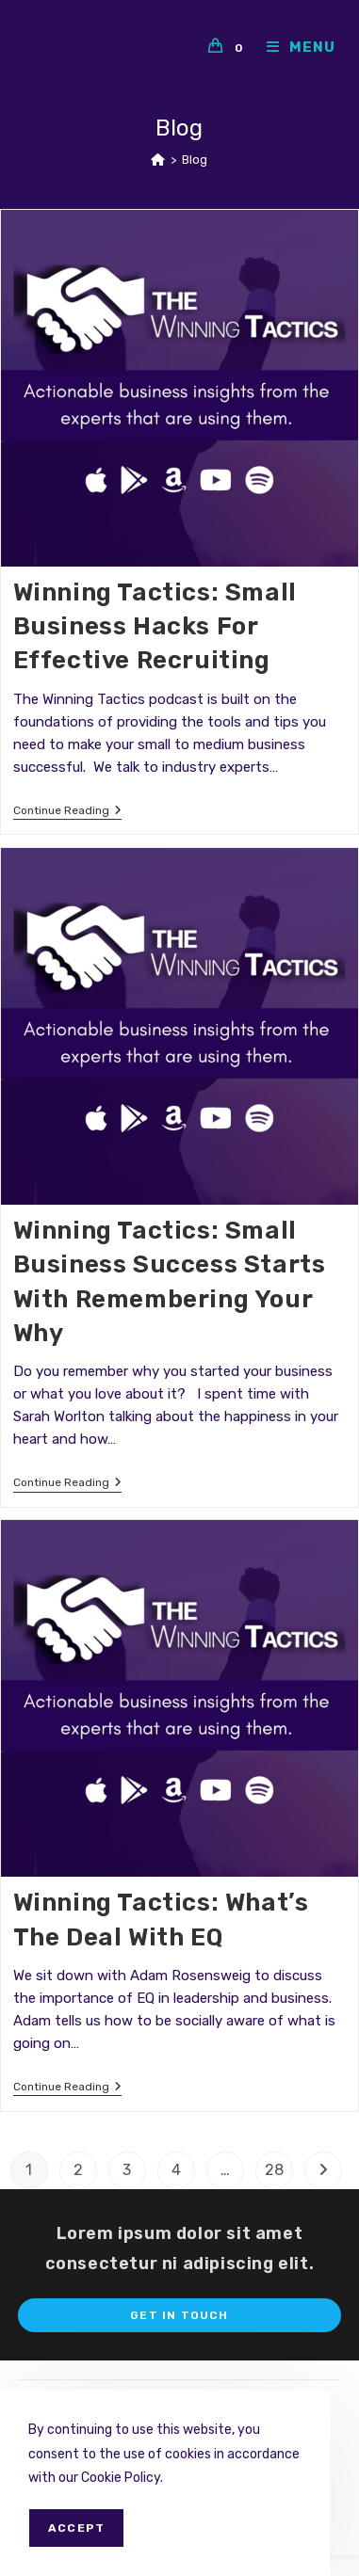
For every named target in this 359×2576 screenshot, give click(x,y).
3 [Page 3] (126, 2170)
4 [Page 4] (176, 2170)
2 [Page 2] (78, 2170)
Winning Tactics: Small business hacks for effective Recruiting (155, 627)
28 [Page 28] (274, 2170)
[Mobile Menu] (294, 47)
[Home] (158, 159)
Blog (194, 159)
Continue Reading (67, 812)
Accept (76, 2528)
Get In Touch (179, 2315)
